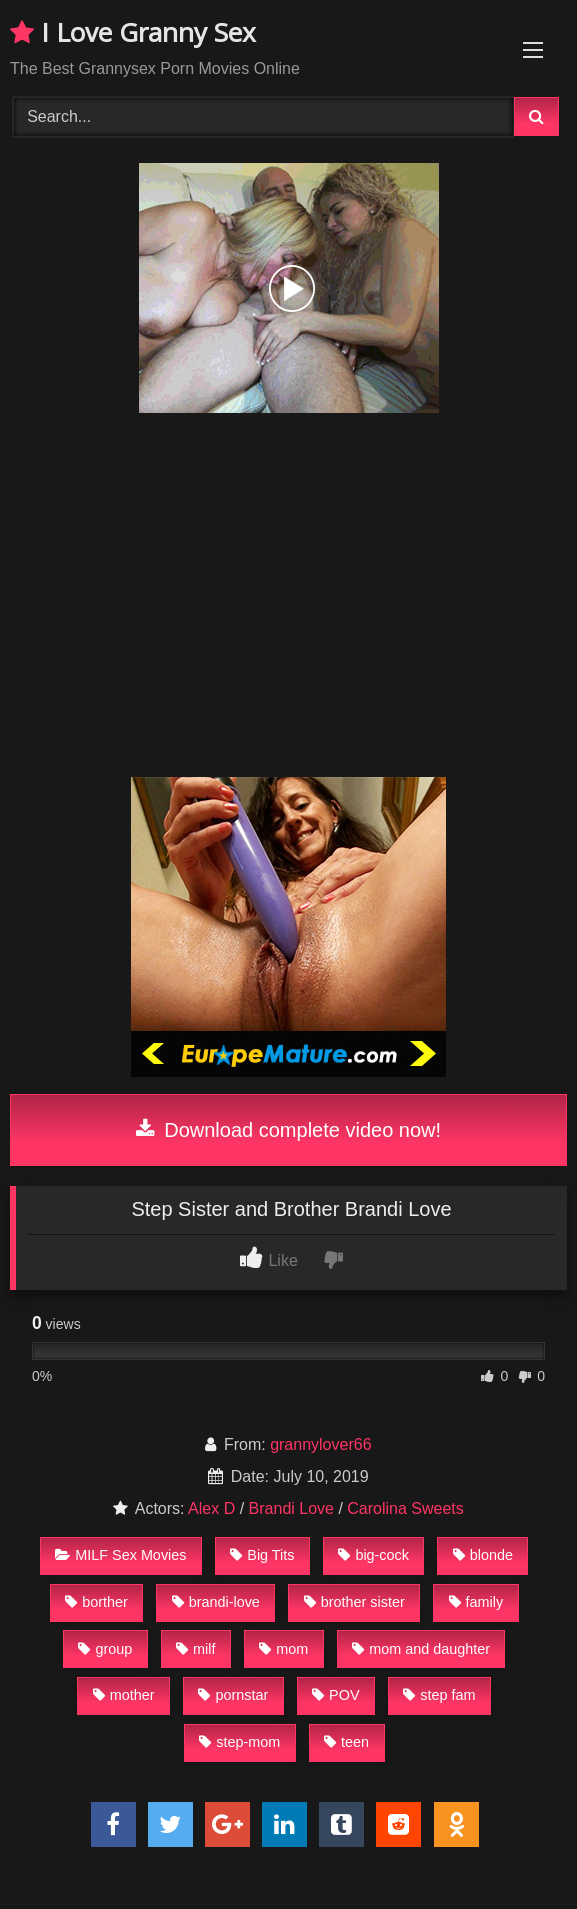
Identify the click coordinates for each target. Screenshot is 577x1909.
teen (346, 1742)
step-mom (239, 1742)
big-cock (373, 1555)
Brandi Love (291, 1508)
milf (195, 1649)
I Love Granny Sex (133, 32)
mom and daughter (421, 1649)
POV (335, 1695)
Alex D (211, 1508)
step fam (439, 1695)
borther (96, 1602)
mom (283, 1649)
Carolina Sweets (405, 1508)
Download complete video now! (288, 1130)
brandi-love (216, 1602)
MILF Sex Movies (120, 1555)
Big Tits (262, 1555)
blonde (483, 1555)
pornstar (233, 1695)
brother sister (354, 1602)
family (476, 1602)
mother (124, 1695)
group (105, 1649)
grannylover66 (320, 1444)
